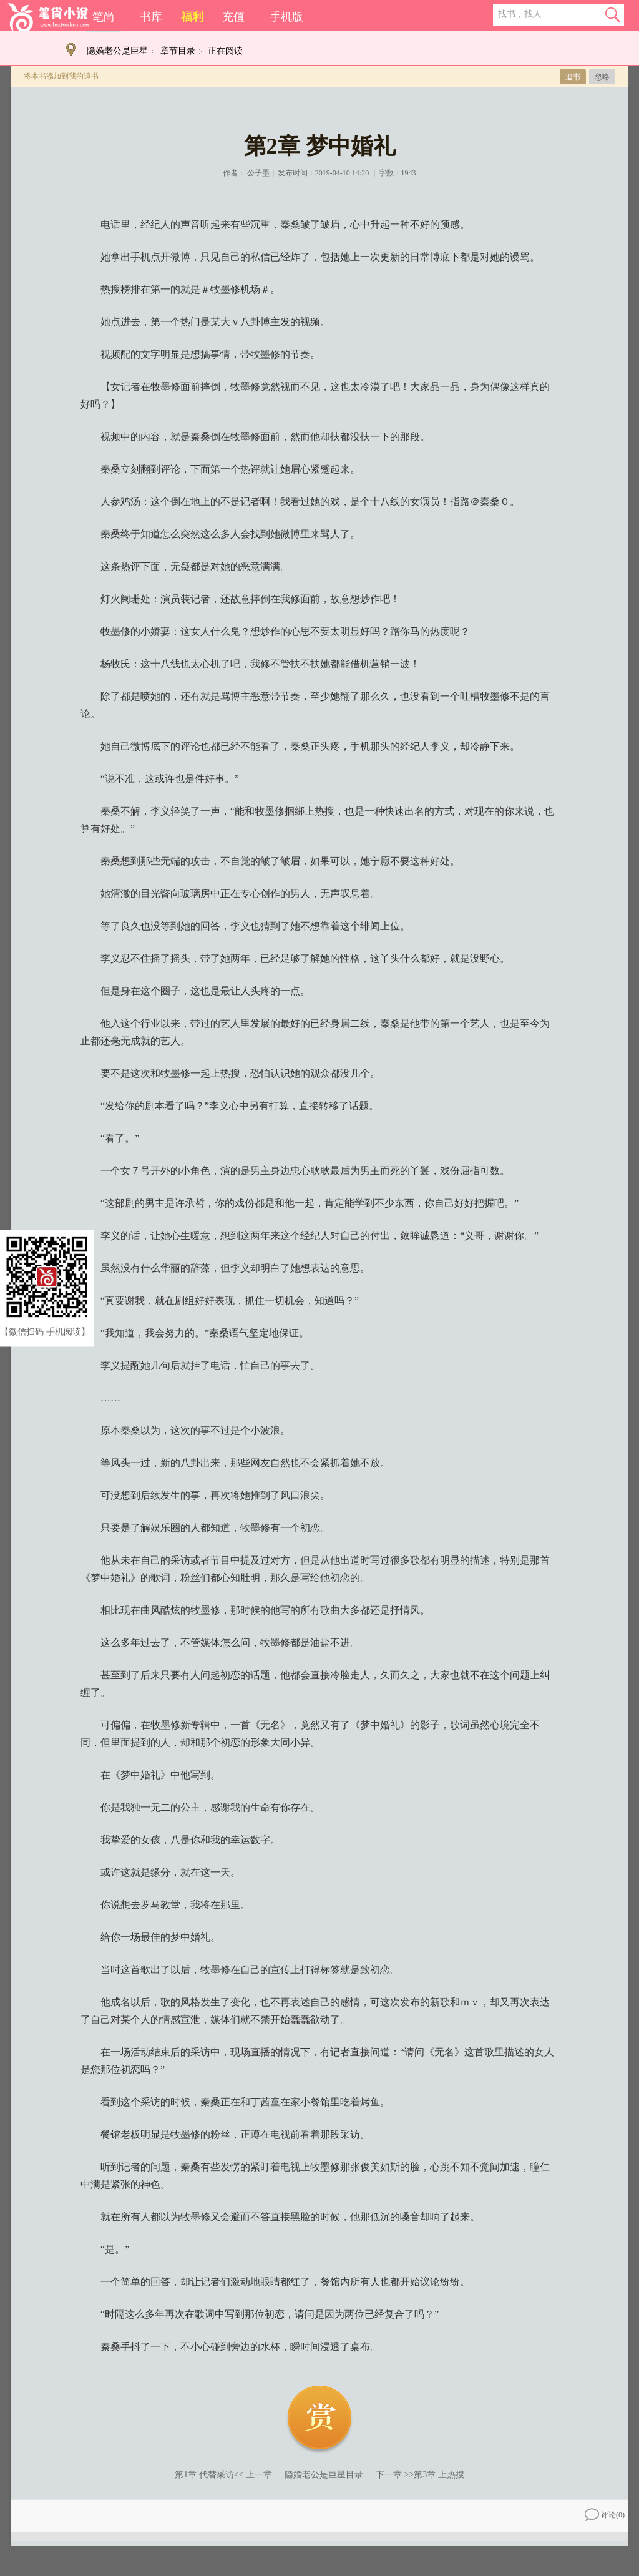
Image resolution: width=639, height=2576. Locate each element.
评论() (605, 2514)
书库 (151, 17)
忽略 (602, 76)
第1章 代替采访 (204, 2474)
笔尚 (103, 17)
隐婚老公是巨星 (117, 51)
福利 (192, 17)
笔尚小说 (48, 17)
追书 (572, 76)
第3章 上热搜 (439, 2474)
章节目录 (177, 51)
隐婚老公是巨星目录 (324, 2474)
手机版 (286, 17)
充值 (233, 17)
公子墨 (258, 173)
